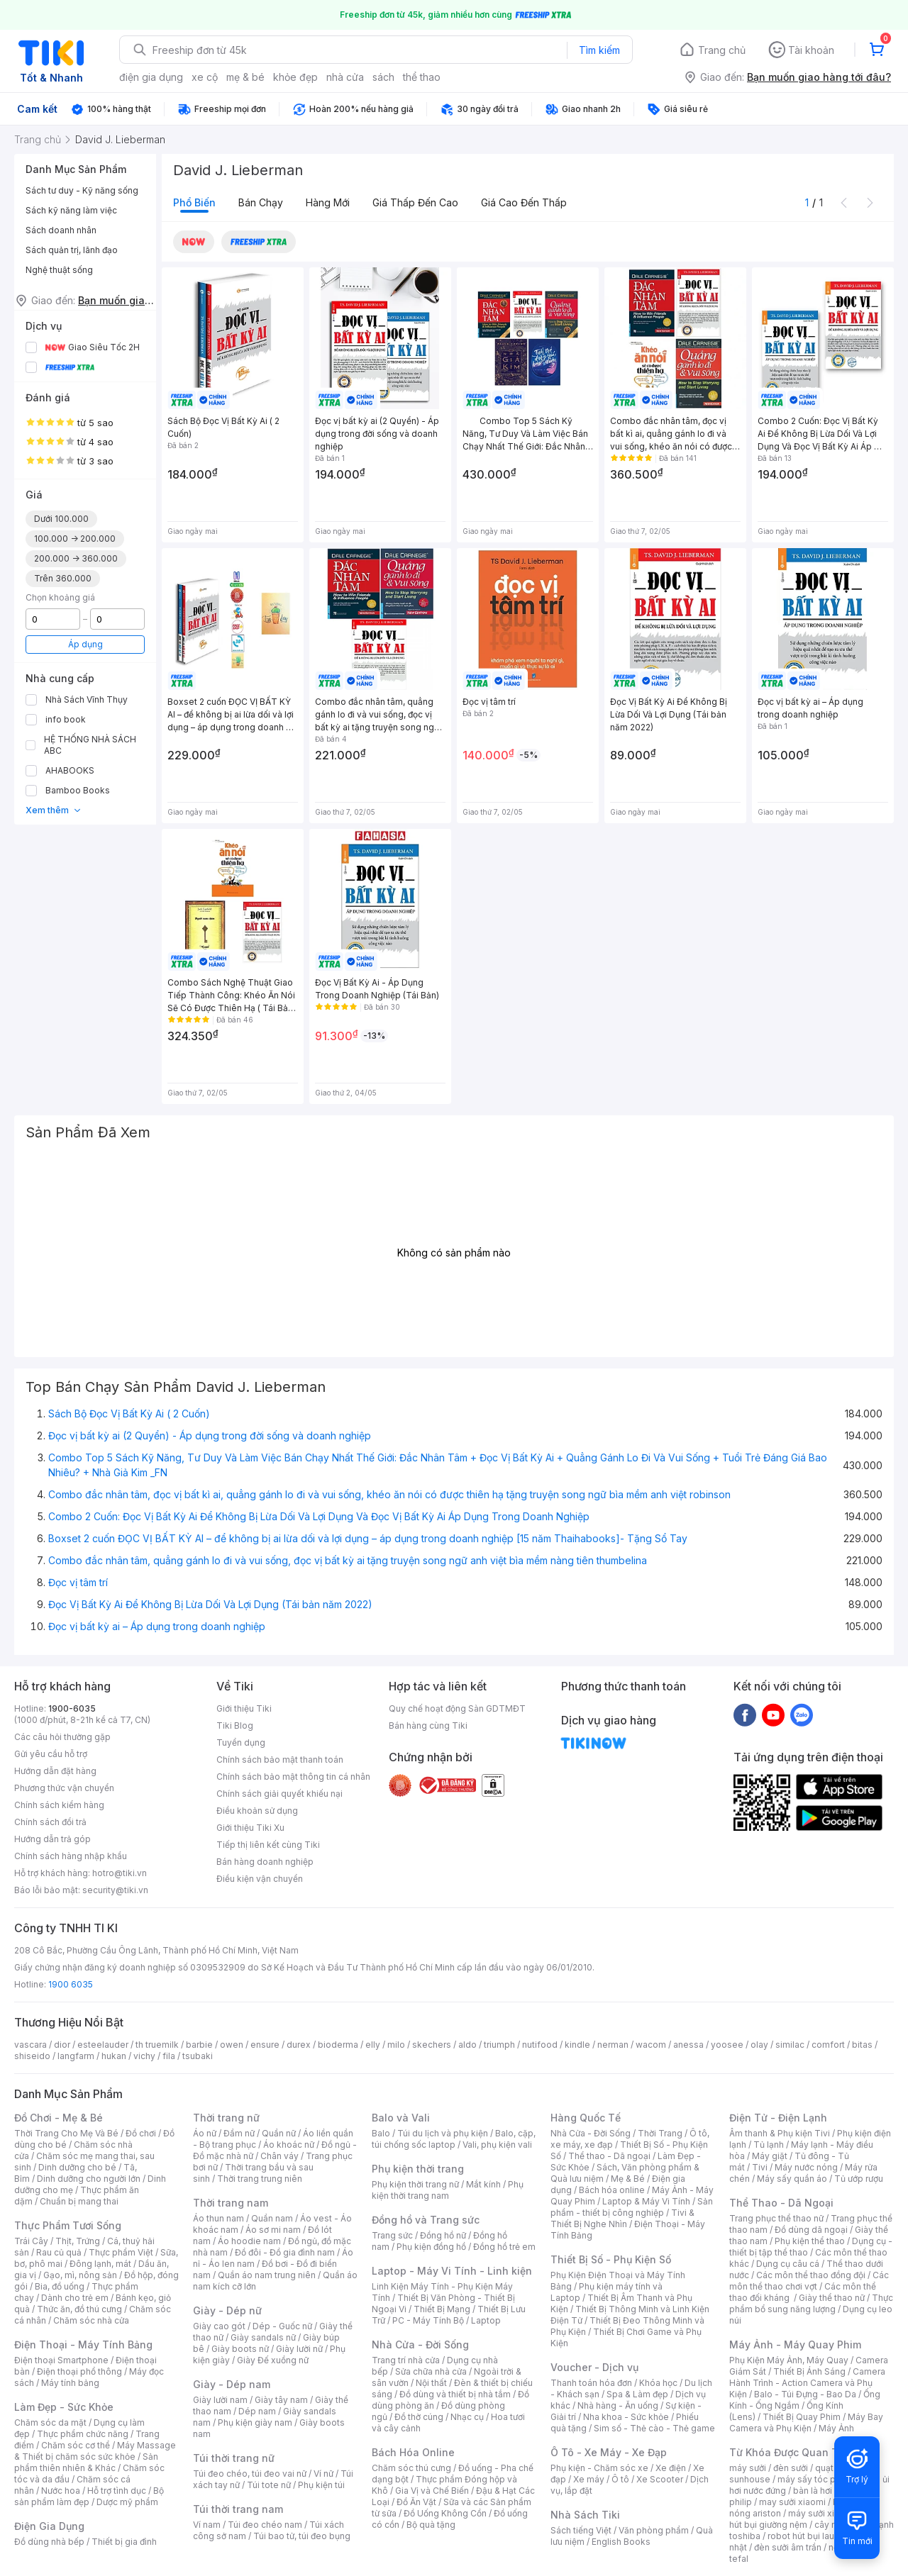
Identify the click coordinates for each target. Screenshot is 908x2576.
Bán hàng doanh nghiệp (265, 1861)
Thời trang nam (230, 2203)
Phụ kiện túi (321, 2485)
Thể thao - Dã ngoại (609, 2156)
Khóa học (658, 2382)
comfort (828, 2044)
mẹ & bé (245, 77)
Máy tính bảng (70, 2382)
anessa (688, 2044)
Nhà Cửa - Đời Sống (420, 2344)
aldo (467, 2044)
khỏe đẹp (295, 77)
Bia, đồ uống (59, 2286)
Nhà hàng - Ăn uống (617, 2405)
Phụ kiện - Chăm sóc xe (599, 2468)
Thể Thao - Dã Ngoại (781, 2203)
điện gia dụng (151, 77)
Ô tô (620, 2479)
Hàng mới (328, 202)
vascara (30, 2044)
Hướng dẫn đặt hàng (55, 1771)
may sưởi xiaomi (792, 2502)
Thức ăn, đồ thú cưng (79, 2309)
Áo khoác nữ (288, 2144)
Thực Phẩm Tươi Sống (67, 2225)
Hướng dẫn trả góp (52, 1839)
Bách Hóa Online (413, 2452)
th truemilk (157, 2044)
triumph (499, 2044)
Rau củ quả (59, 2252)
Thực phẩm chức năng (82, 2434)
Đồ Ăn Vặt (416, 2502)
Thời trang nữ (226, 2118)
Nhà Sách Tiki (585, 2515)
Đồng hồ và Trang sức (426, 2220)
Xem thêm (54, 810)
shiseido (32, 2056)
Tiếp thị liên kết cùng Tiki (268, 1844)
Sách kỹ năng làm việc (71, 210)
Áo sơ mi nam (273, 2229)
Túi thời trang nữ (234, 2458)
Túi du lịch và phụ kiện (442, 2133)
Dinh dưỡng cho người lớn (88, 2178)
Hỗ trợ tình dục (116, 2490)
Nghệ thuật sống (59, 269)
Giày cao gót (219, 2326)
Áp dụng (85, 644)
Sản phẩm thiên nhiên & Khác (86, 2462)
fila (168, 2056)
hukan (113, 2056)
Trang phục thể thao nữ (776, 2218)
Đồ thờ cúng (418, 2416)
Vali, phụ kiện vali (497, 2144)
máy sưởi (747, 2468)
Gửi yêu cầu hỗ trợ (50, 1754)
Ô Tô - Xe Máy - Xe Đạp (608, 2452)
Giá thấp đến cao (415, 202)
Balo (381, 2133)
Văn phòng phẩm (654, 2530)
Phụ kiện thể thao (810, 2241)
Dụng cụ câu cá (787, 2263)
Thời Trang (660, 2133)
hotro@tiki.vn (119, 1873)
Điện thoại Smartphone (61, 2360)
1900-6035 (72, 1708)
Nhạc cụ (467, 2416)
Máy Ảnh (836, 2428)
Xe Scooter (659, 2479)
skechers (431, 2044)
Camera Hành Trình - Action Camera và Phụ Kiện (807, 2382)
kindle (577, 2044)
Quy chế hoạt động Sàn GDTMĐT (457, 1708)
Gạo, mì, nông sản (80, 2275)
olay (759, 2044)
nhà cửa (345, 77)
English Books (621, 2541)
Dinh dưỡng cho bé (77, 2167)
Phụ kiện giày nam (255, 2422)
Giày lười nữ (299, 2348)
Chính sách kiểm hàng (59, 1805)
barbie (199, 2044)
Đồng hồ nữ (443, 2235)
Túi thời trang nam (238, 2509)
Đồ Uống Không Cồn (445, 2513)
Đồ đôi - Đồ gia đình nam (285, 2252)
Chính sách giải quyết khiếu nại (279, 1793)
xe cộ (205, 77)
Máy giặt (769, 2156)
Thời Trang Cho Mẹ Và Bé (66, 2133)
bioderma (338, 2044)
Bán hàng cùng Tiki (428, 1725)
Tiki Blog (234, 1725)
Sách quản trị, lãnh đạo (72, 250)
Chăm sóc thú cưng (411, 2468)
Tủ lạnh (768, 2144)
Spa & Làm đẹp (637, 2394)
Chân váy (279, 2156)
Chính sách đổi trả (50, 1822)
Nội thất (431, 2382)
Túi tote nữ (269, 2485)
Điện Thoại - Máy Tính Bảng (83, 2344)
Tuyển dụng (240, 1742)
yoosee (727, 2044)
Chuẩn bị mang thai (79, 2201)
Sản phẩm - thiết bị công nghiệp (631, 2207)
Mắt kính (483, 2184)
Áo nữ (204, 2133)
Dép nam (257, 2411)
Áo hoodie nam (249, 2241)
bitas (862, 2044)
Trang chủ (722, 50)
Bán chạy (260, 202)
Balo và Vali (401, 2118)
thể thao (422, 77)
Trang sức (392, 2235)
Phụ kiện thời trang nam (448, 2190)
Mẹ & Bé (628, 2178)
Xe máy (588, 2479)
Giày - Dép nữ (227, 2310)
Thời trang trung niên (259, 2178)
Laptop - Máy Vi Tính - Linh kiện (452, 2271)
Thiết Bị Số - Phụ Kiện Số (610, 2259)
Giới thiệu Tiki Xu (250, 1827)
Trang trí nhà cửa (406, 2360)
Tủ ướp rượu (858, 2178)
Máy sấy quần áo (792, 2178)
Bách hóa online (612, 2190)
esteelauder (102, 2044)
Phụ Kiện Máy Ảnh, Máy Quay (788, 2360)
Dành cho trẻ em (75, 2297)
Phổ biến (194, 202)
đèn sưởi (790, 2468)
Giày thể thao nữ (832, 2297)
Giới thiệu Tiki (244, 1708)
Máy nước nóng (806, 2167)
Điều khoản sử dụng (257, 1810)
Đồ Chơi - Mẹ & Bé (58, 2118)
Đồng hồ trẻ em (504, 2246)
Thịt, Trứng (77, 2241)
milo (396, 2044)
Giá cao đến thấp (524, 202)
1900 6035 (70, 1984)
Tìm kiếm (599, 50)
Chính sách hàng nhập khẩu (70, 1856)
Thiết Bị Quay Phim (802, 2416)
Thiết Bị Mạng (442, 2309)
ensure (264, 2044)
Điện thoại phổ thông (79, 2371)
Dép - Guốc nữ (282, 2326)
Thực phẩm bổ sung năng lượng (811, 2303)
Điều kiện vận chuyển (259, 1878)
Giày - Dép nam (231, 2384)
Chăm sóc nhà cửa (91, 2320)
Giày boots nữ (240, 2348)
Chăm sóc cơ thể (75, 2445)
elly (372, 2044)
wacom (651, 2044)
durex (299, 2044)
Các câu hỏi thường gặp (62, 1737)
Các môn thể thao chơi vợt (809, 2281)
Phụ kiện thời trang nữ (415, 2184)
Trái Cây (31, 2241)
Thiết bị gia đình (124, 2541)
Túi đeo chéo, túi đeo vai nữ (249, 2473)
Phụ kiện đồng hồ (431, 2246)
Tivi (760, 2167)
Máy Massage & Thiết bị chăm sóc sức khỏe (95, 2451)
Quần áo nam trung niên (267, 2275)
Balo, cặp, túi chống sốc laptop (454, 2139)
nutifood (540, 2044)
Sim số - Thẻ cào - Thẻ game (654, 2428)
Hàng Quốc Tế (585, 2118)
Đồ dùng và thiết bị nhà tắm (455, 2394)
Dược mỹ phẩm (127, 2502)
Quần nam (272, 2218)
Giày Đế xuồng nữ (273, 2360)
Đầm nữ (239, 2133)
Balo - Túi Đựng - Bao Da (805, 2394)
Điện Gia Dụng (49, 2526)
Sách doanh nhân (61, 230)
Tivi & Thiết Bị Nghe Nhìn (622, 2218)
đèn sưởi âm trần (787, 2547)
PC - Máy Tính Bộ (428, 2320)
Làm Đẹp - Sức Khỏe (64, 2407)
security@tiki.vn (115, 1890)
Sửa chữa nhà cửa (431, 2371)
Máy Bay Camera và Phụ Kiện (806, 2422)
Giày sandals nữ (263, 2337)
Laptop (486, 2320)
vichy (144, 2056)
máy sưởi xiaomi (821, 2513)
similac (789, 2044)
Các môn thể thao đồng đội (810, 2275)
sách (383, 77)
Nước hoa (60, 2490)
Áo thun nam (218, 2218)
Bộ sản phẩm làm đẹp (89, 2496)
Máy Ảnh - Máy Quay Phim (795, 2344)
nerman (613, 2044)
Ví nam (207, 2524)
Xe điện (670, 2468)
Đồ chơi (141, 2133)
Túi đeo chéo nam (265, 2524)
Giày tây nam (281, 2399)
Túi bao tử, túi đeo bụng (301, 2536)
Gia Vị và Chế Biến (432, 2490)
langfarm (75, 2056)
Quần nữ (279, 2133)
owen (231, 2044)
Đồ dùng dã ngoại (811, 2229)
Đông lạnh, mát (100, 2263)
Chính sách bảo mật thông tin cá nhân (293, 1776)
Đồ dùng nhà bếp (49, 2541)
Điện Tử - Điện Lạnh (778, 2118)
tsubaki (197, 2056)
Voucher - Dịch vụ (594, 2367)
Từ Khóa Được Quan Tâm (791, 2452)
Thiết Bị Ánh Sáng (809, 2371)
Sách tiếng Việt (580, 2530)
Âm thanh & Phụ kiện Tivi (779, 2133)
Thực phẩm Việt (121, 2252)
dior (62, 2044)
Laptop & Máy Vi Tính (646, 2201)
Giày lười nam (220, 2399)
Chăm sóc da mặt (50, 2422)
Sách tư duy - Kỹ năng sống (82, 190)
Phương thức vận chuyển (64, 1788)
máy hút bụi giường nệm (804, 2519)
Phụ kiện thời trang (418, 2169)
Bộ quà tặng (430, 2524)
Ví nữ (323, 2473)
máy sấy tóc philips (817, 2479)
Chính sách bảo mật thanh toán (279, 1759)
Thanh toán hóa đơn (591, 2382)
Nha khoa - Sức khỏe (626, 2416)
